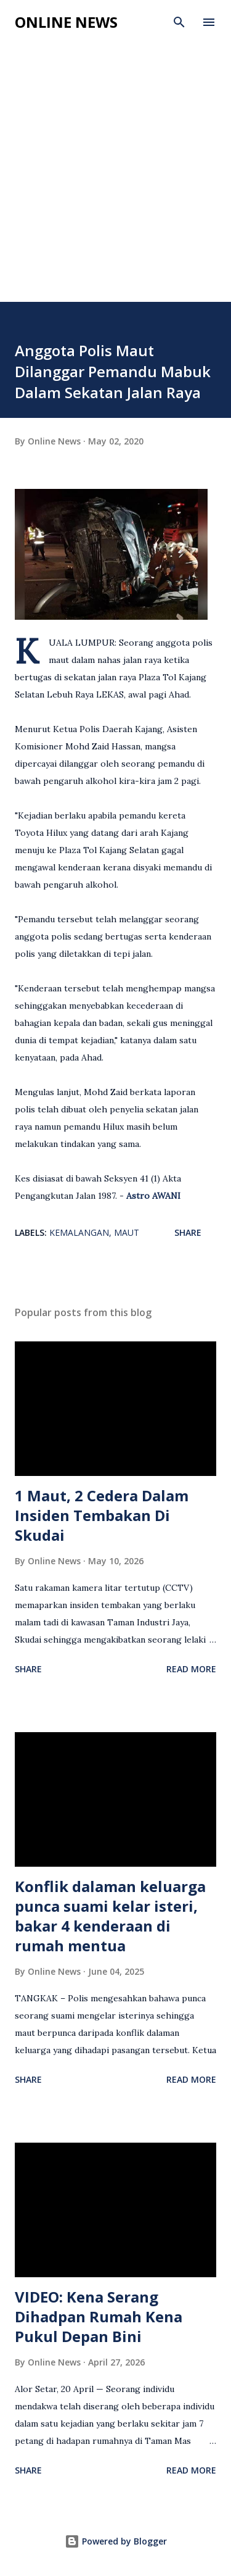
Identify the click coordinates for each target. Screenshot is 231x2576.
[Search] (179, 22)
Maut (126, 1232)
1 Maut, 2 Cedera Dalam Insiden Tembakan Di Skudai (101, 1515)
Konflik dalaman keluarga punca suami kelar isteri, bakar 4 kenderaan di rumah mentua (110, 1916)
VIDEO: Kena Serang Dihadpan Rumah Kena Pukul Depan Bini (98, 2316)
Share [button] (187, 1232)
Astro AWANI (153, 1195)
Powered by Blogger (116, 2541)
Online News (66, 22)
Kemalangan (79, 1232)
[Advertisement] (115, 180)
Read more (191, 1669)
